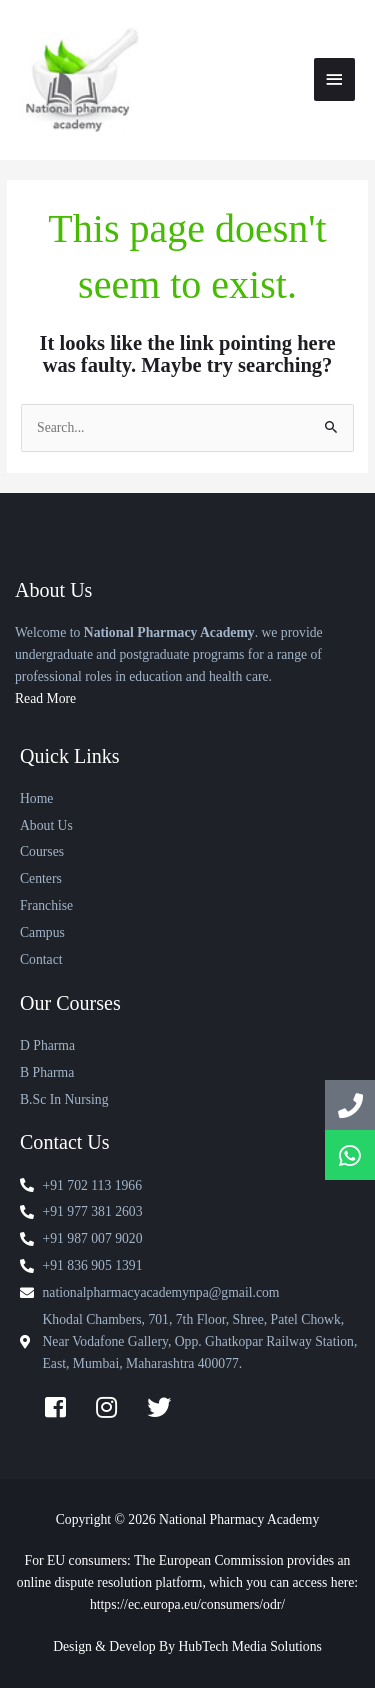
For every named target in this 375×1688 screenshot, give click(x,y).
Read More (45, 698)
